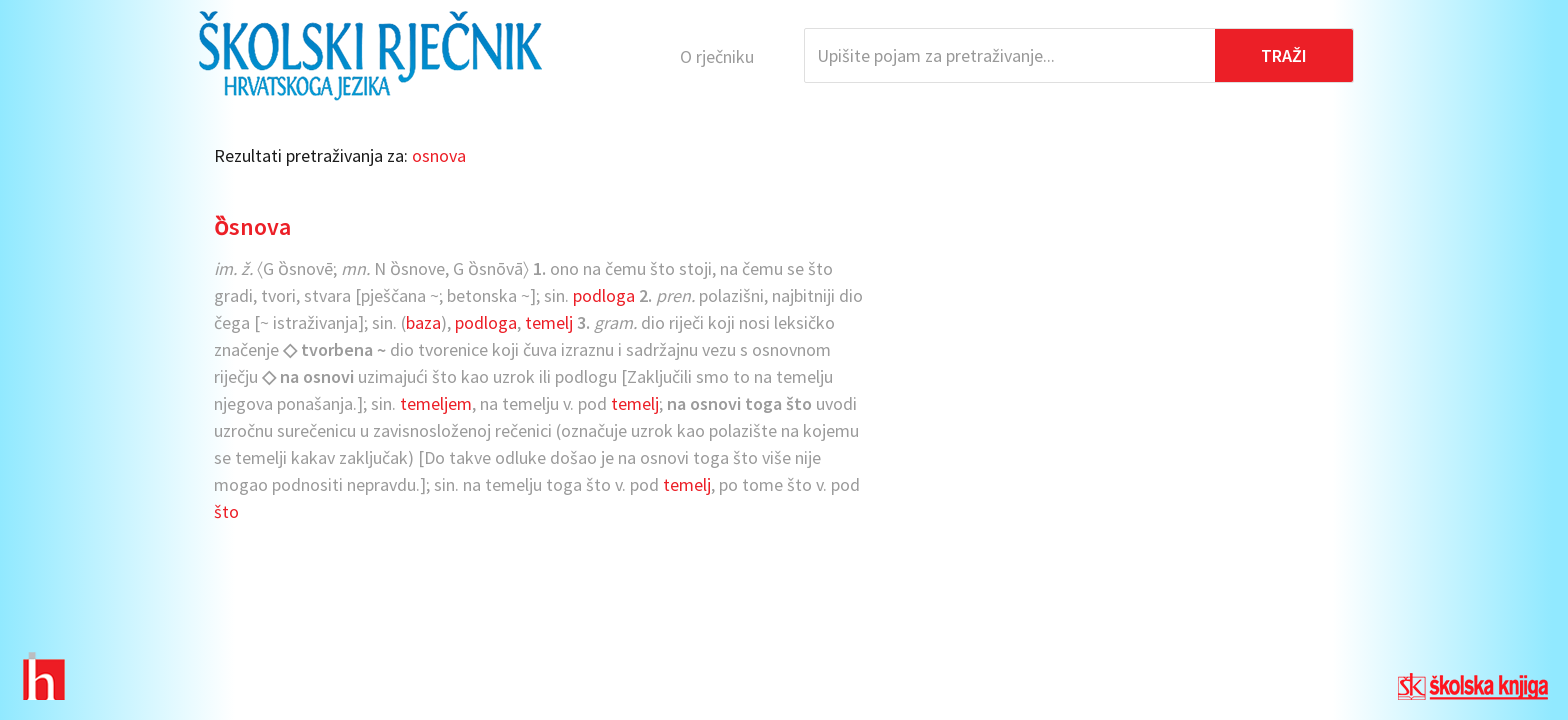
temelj (549, 322)
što (226, 511)
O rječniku (717, 56)
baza (423, 322)
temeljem (436, 403)
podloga (604, 295)
